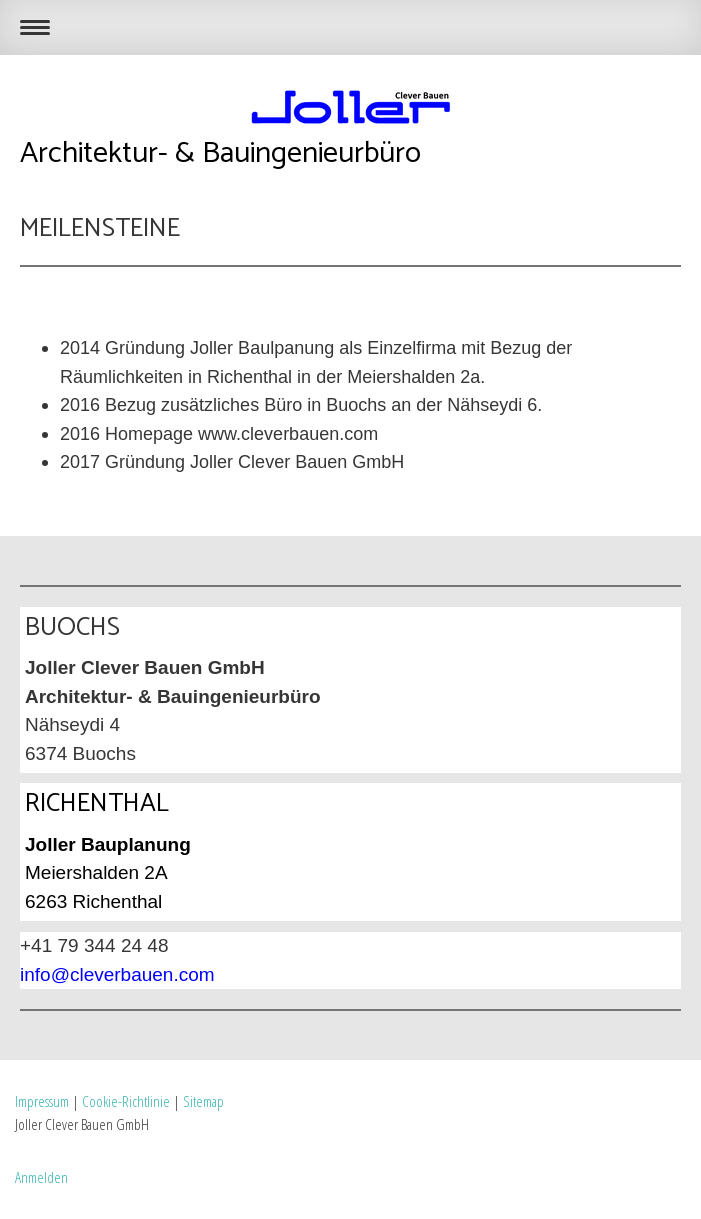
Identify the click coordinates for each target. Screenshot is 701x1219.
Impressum (42, 1101)
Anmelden (41, 1177)
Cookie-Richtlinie (126, 1101)
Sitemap (203, 1101)
